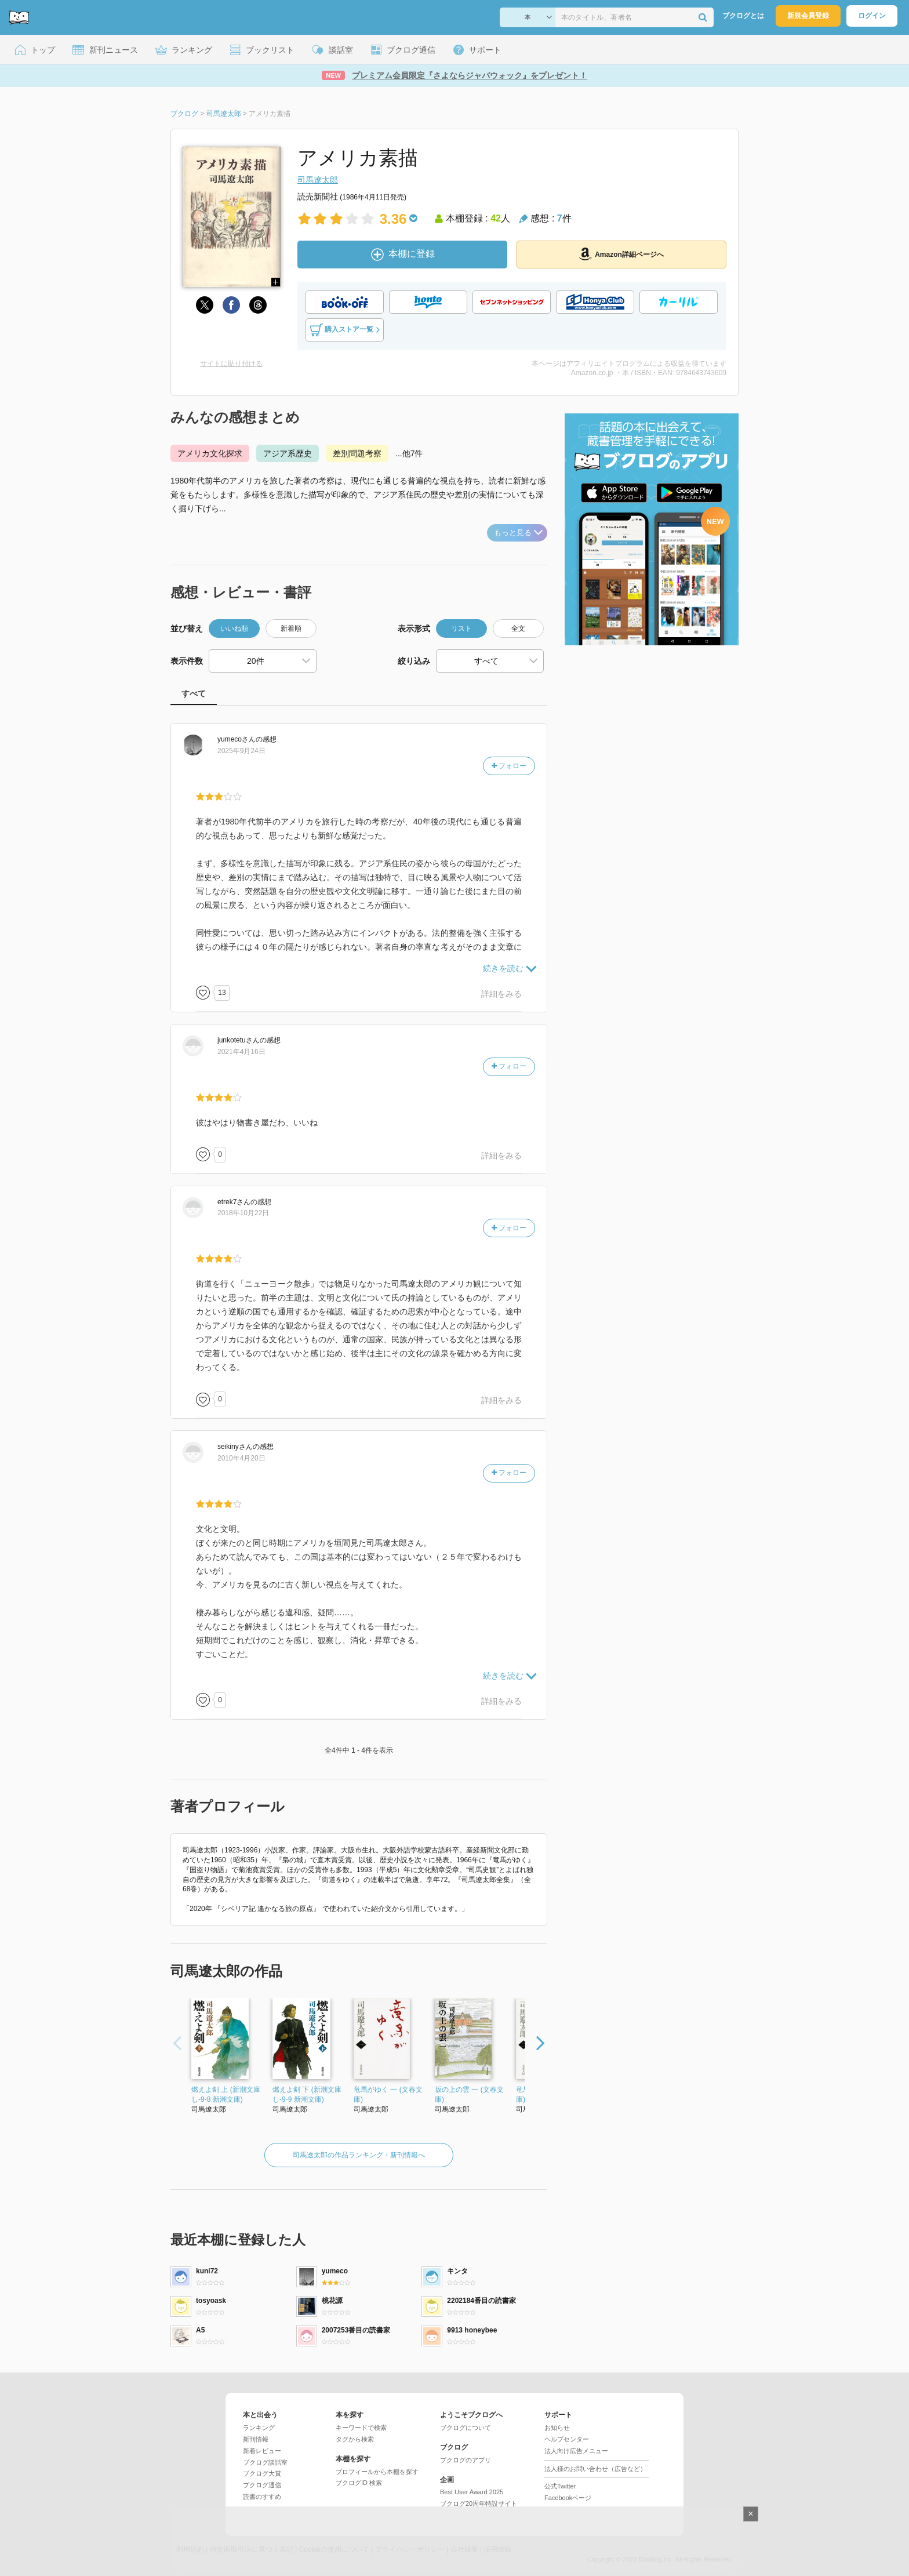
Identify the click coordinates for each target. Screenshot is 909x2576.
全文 (518, 628)
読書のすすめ (262, 2496)
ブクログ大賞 (262, 2473)
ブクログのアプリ (465, 2460)
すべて (193, 693)
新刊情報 (255, 2439)
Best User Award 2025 (471, 2491)
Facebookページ (567, 2497)
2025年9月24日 (241, 751)
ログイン (872, 16)
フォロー (509, 766)
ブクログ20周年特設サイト (478, 2503)
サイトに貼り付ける (231, 363)
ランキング (259, 2427)
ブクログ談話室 (265, 2462)
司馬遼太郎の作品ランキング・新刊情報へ (359, 2155)
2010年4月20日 (241, 1458)
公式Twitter (560, 2486)
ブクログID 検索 (359, 2482)
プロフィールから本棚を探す (377, 2471)
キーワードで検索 (361, 2427)
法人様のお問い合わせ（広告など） (595, 2468)
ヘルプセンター (566, 2439)
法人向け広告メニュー (576, 2450)
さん (236, 739)
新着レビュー (262, 2450)
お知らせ (557, 2427)
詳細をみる (501, 993)
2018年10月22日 (243, 1213)
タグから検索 (355, 2439)
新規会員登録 (808, 16)
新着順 (291, 628)
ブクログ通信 (262, 2484)
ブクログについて (465, 2427)
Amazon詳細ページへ (621, 254)
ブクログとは (743, 16)
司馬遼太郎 (317, 179)
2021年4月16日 (241, 1052)
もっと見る (518, 532)
